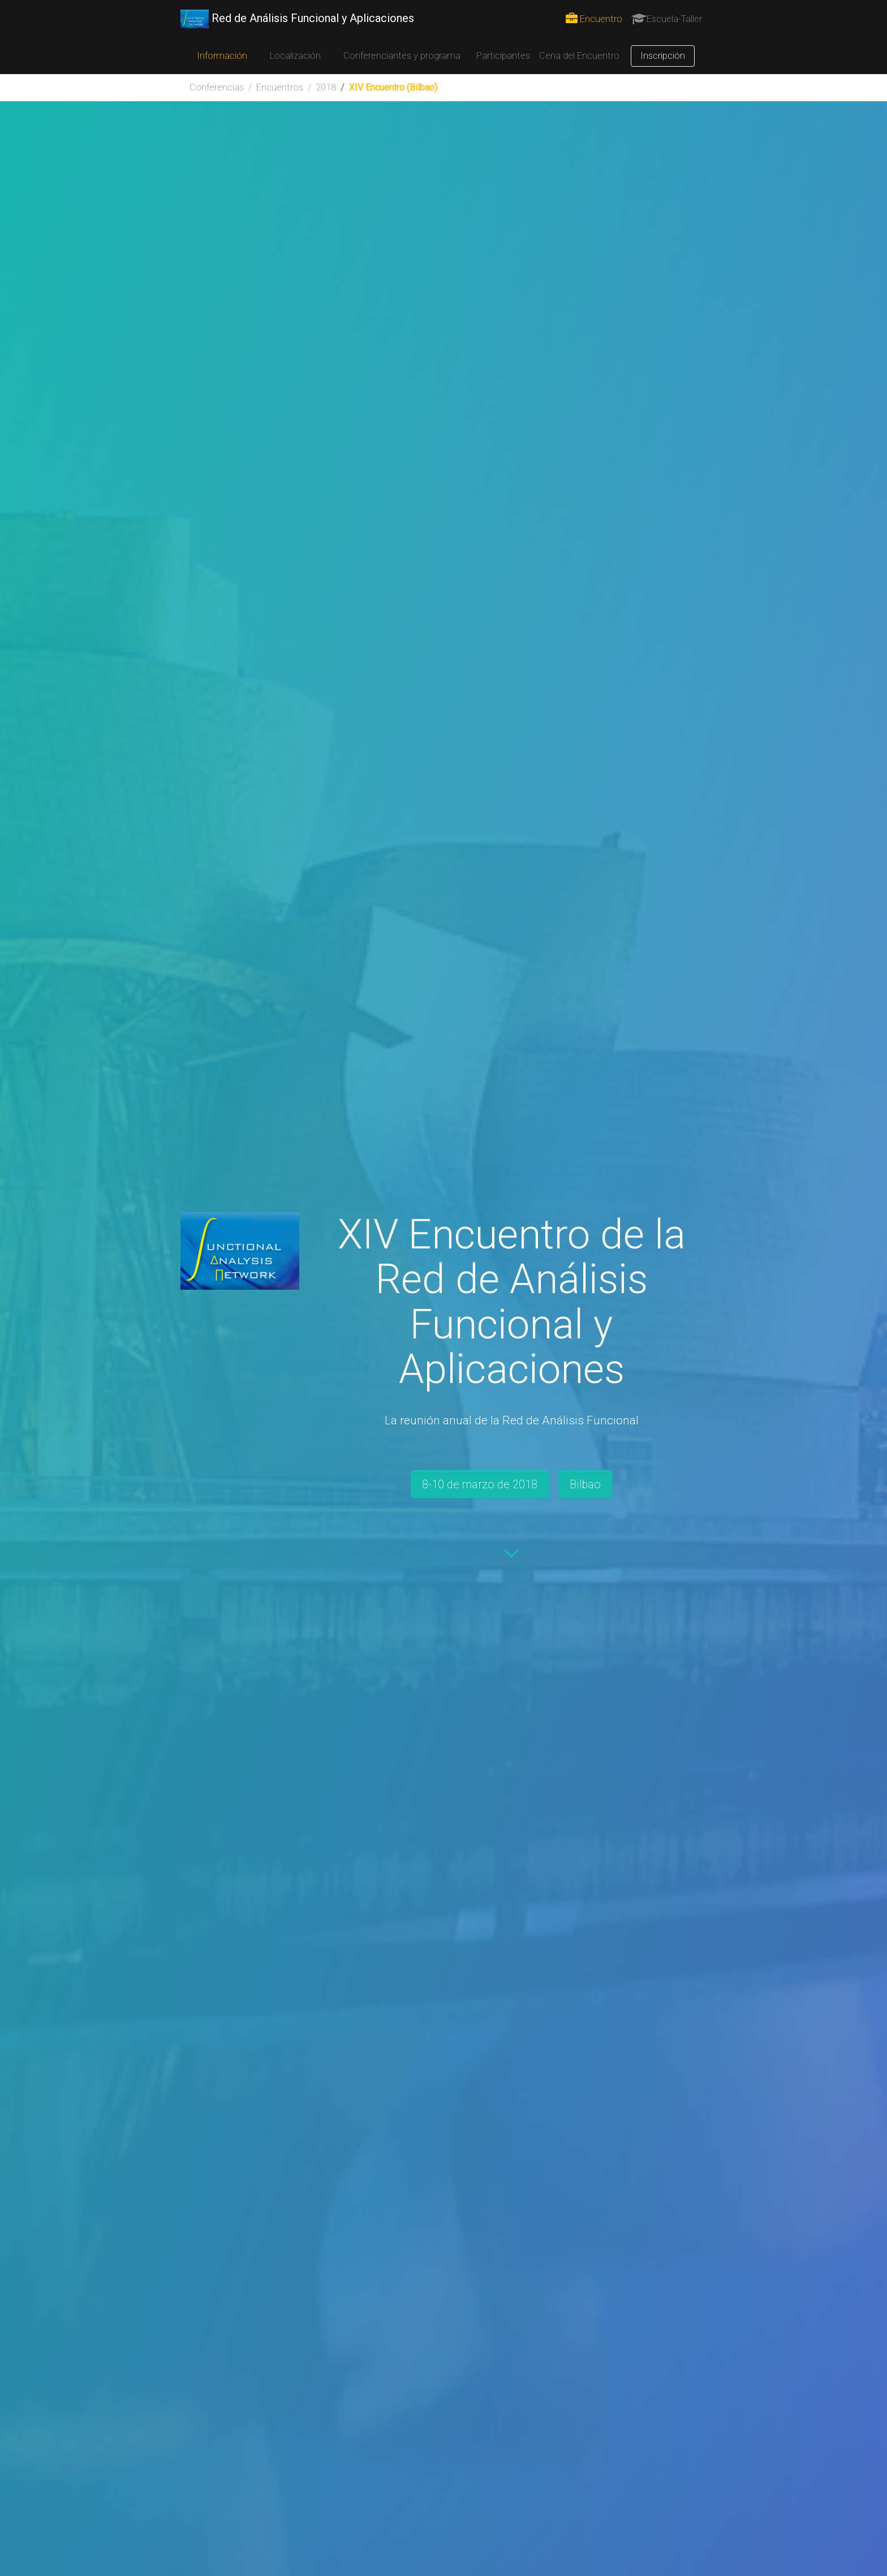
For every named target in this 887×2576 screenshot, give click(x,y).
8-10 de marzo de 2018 (479, 1484)
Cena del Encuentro (579, 55)
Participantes (503, 55)
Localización (295, 55)
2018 (326, 87)
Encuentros (279, 87)
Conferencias (217, 87)
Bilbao (585, 1484)
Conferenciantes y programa (401, 55)
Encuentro (594, 19)
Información (222, 55)
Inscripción (662, 55)
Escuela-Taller (666, 19)
